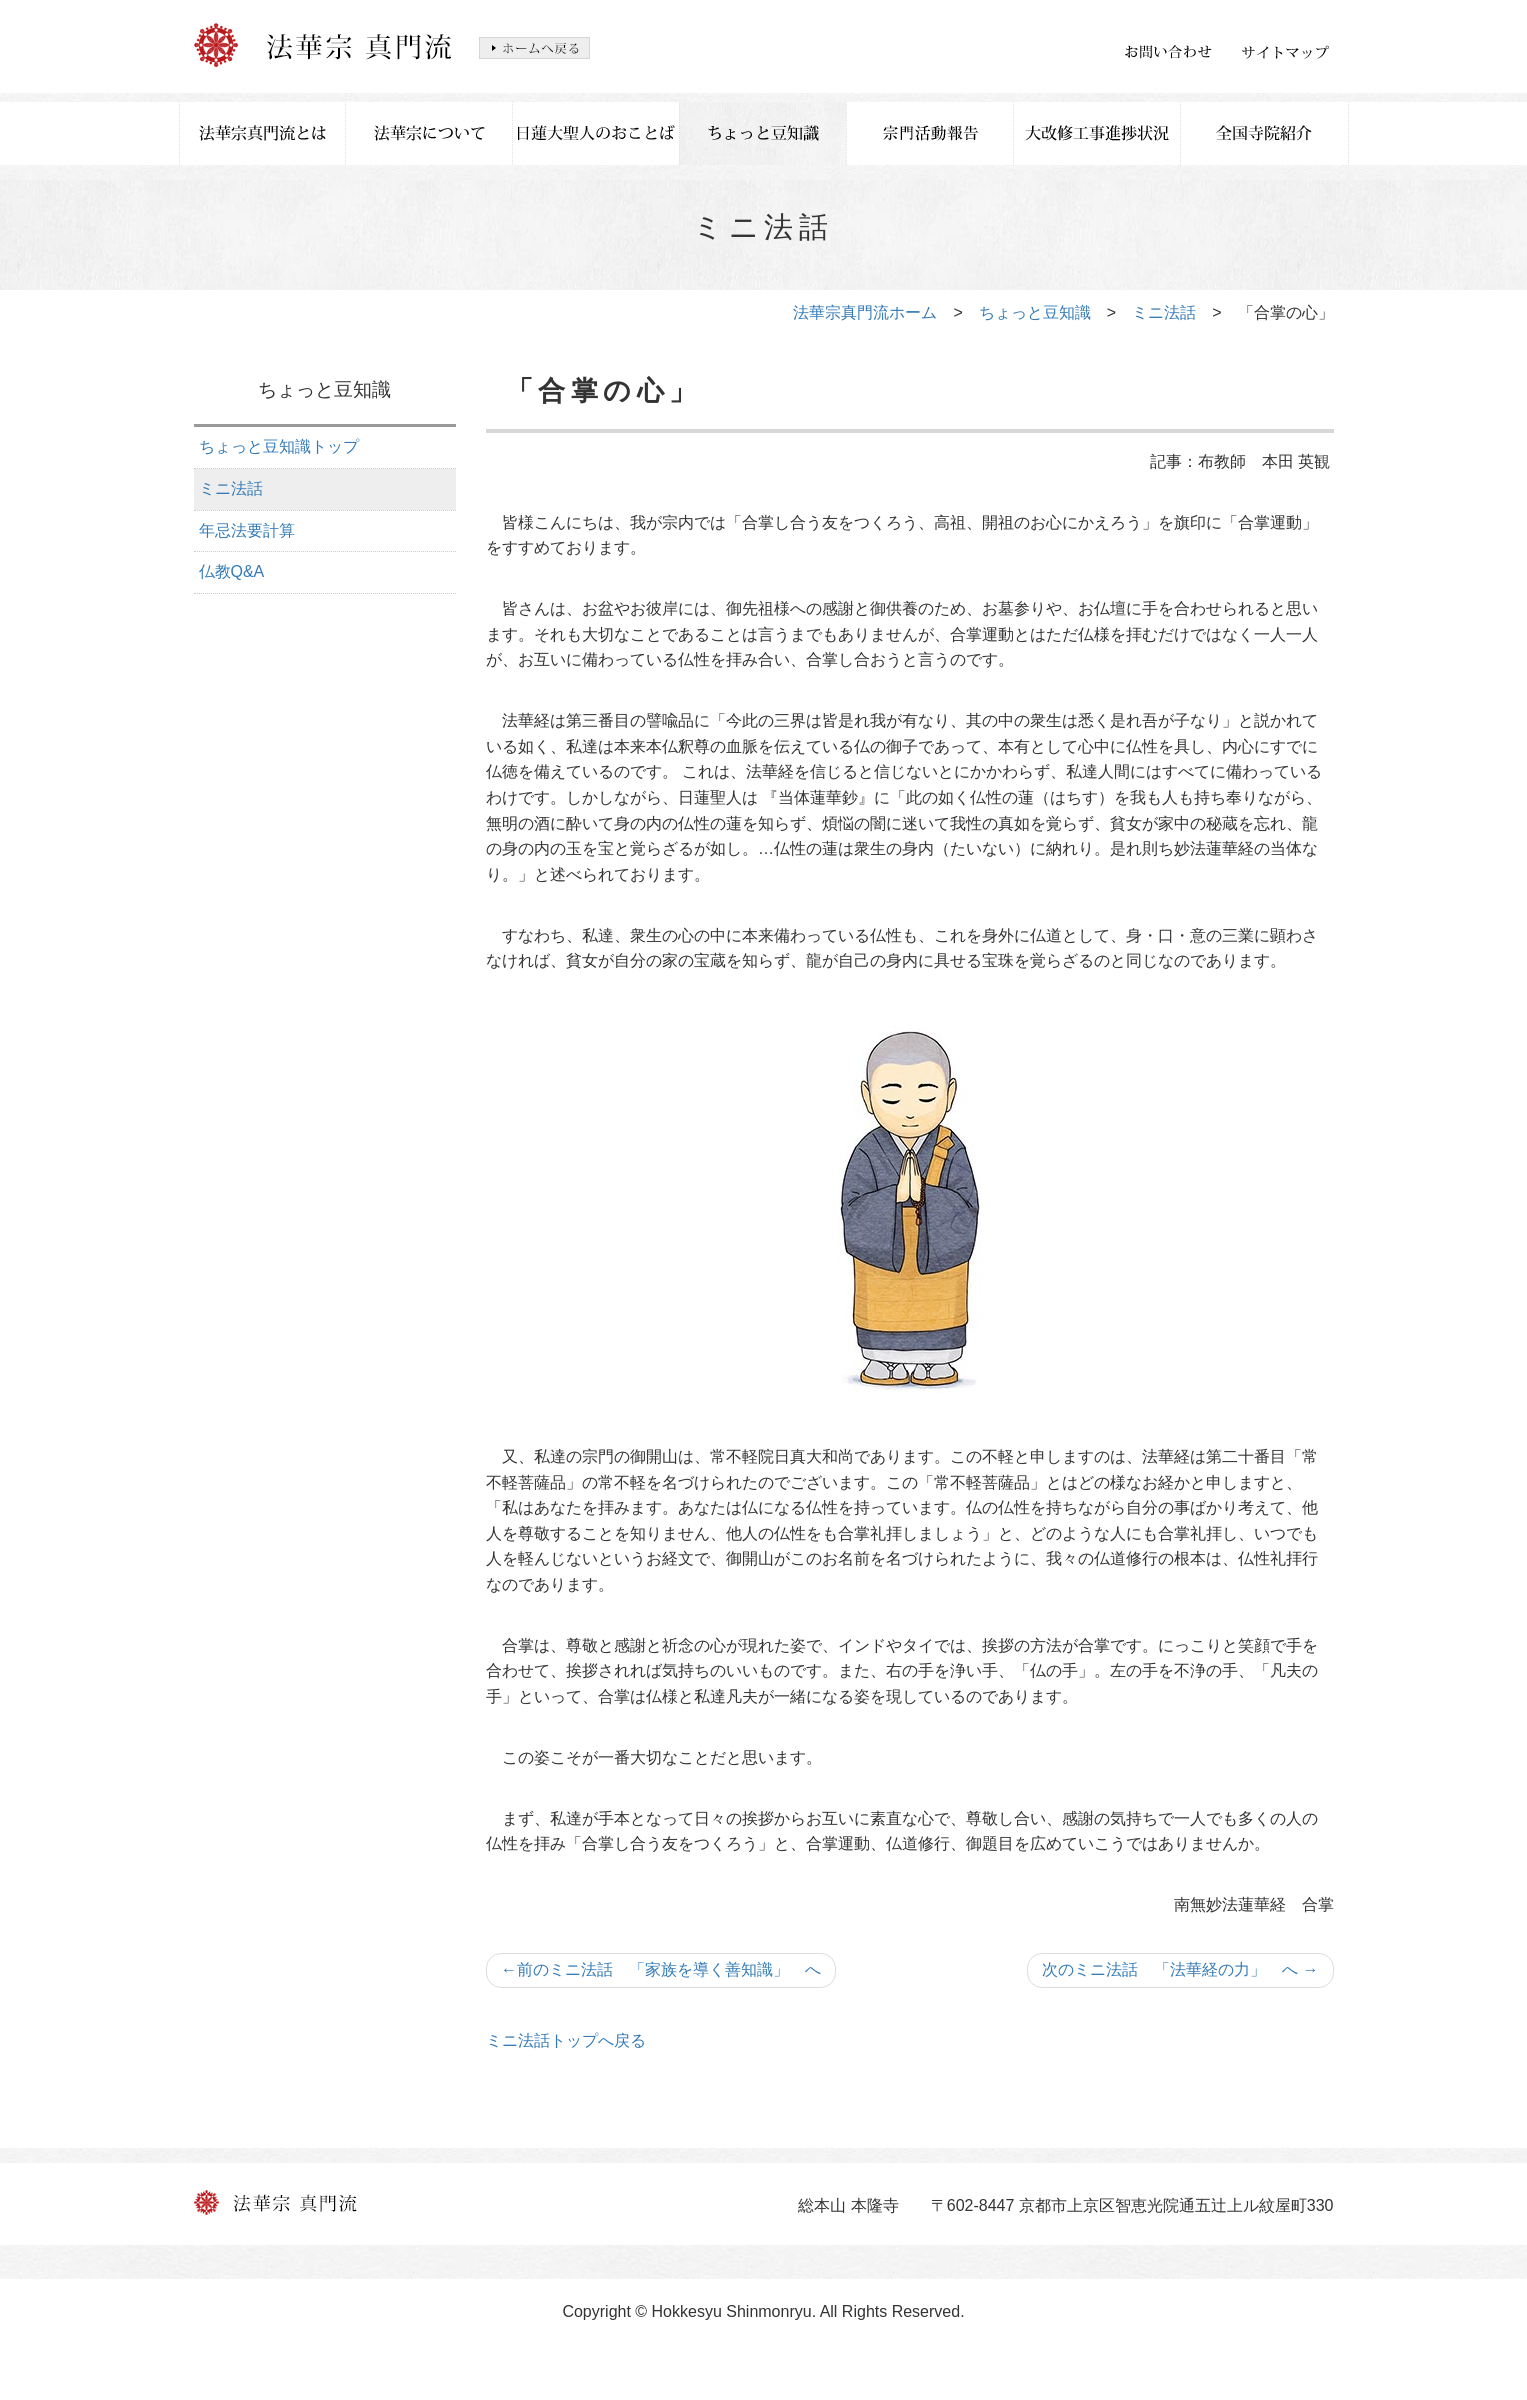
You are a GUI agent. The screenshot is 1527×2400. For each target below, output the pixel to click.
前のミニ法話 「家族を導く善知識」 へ (661, 1969)
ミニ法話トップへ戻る (566, 2040)
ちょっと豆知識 (1035, 312)
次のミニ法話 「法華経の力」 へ (1180, 1969)
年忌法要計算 (247, 530)
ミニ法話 (1164, 312)
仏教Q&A (232, 571)
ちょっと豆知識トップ (279, 446)
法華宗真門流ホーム (865, 312)
